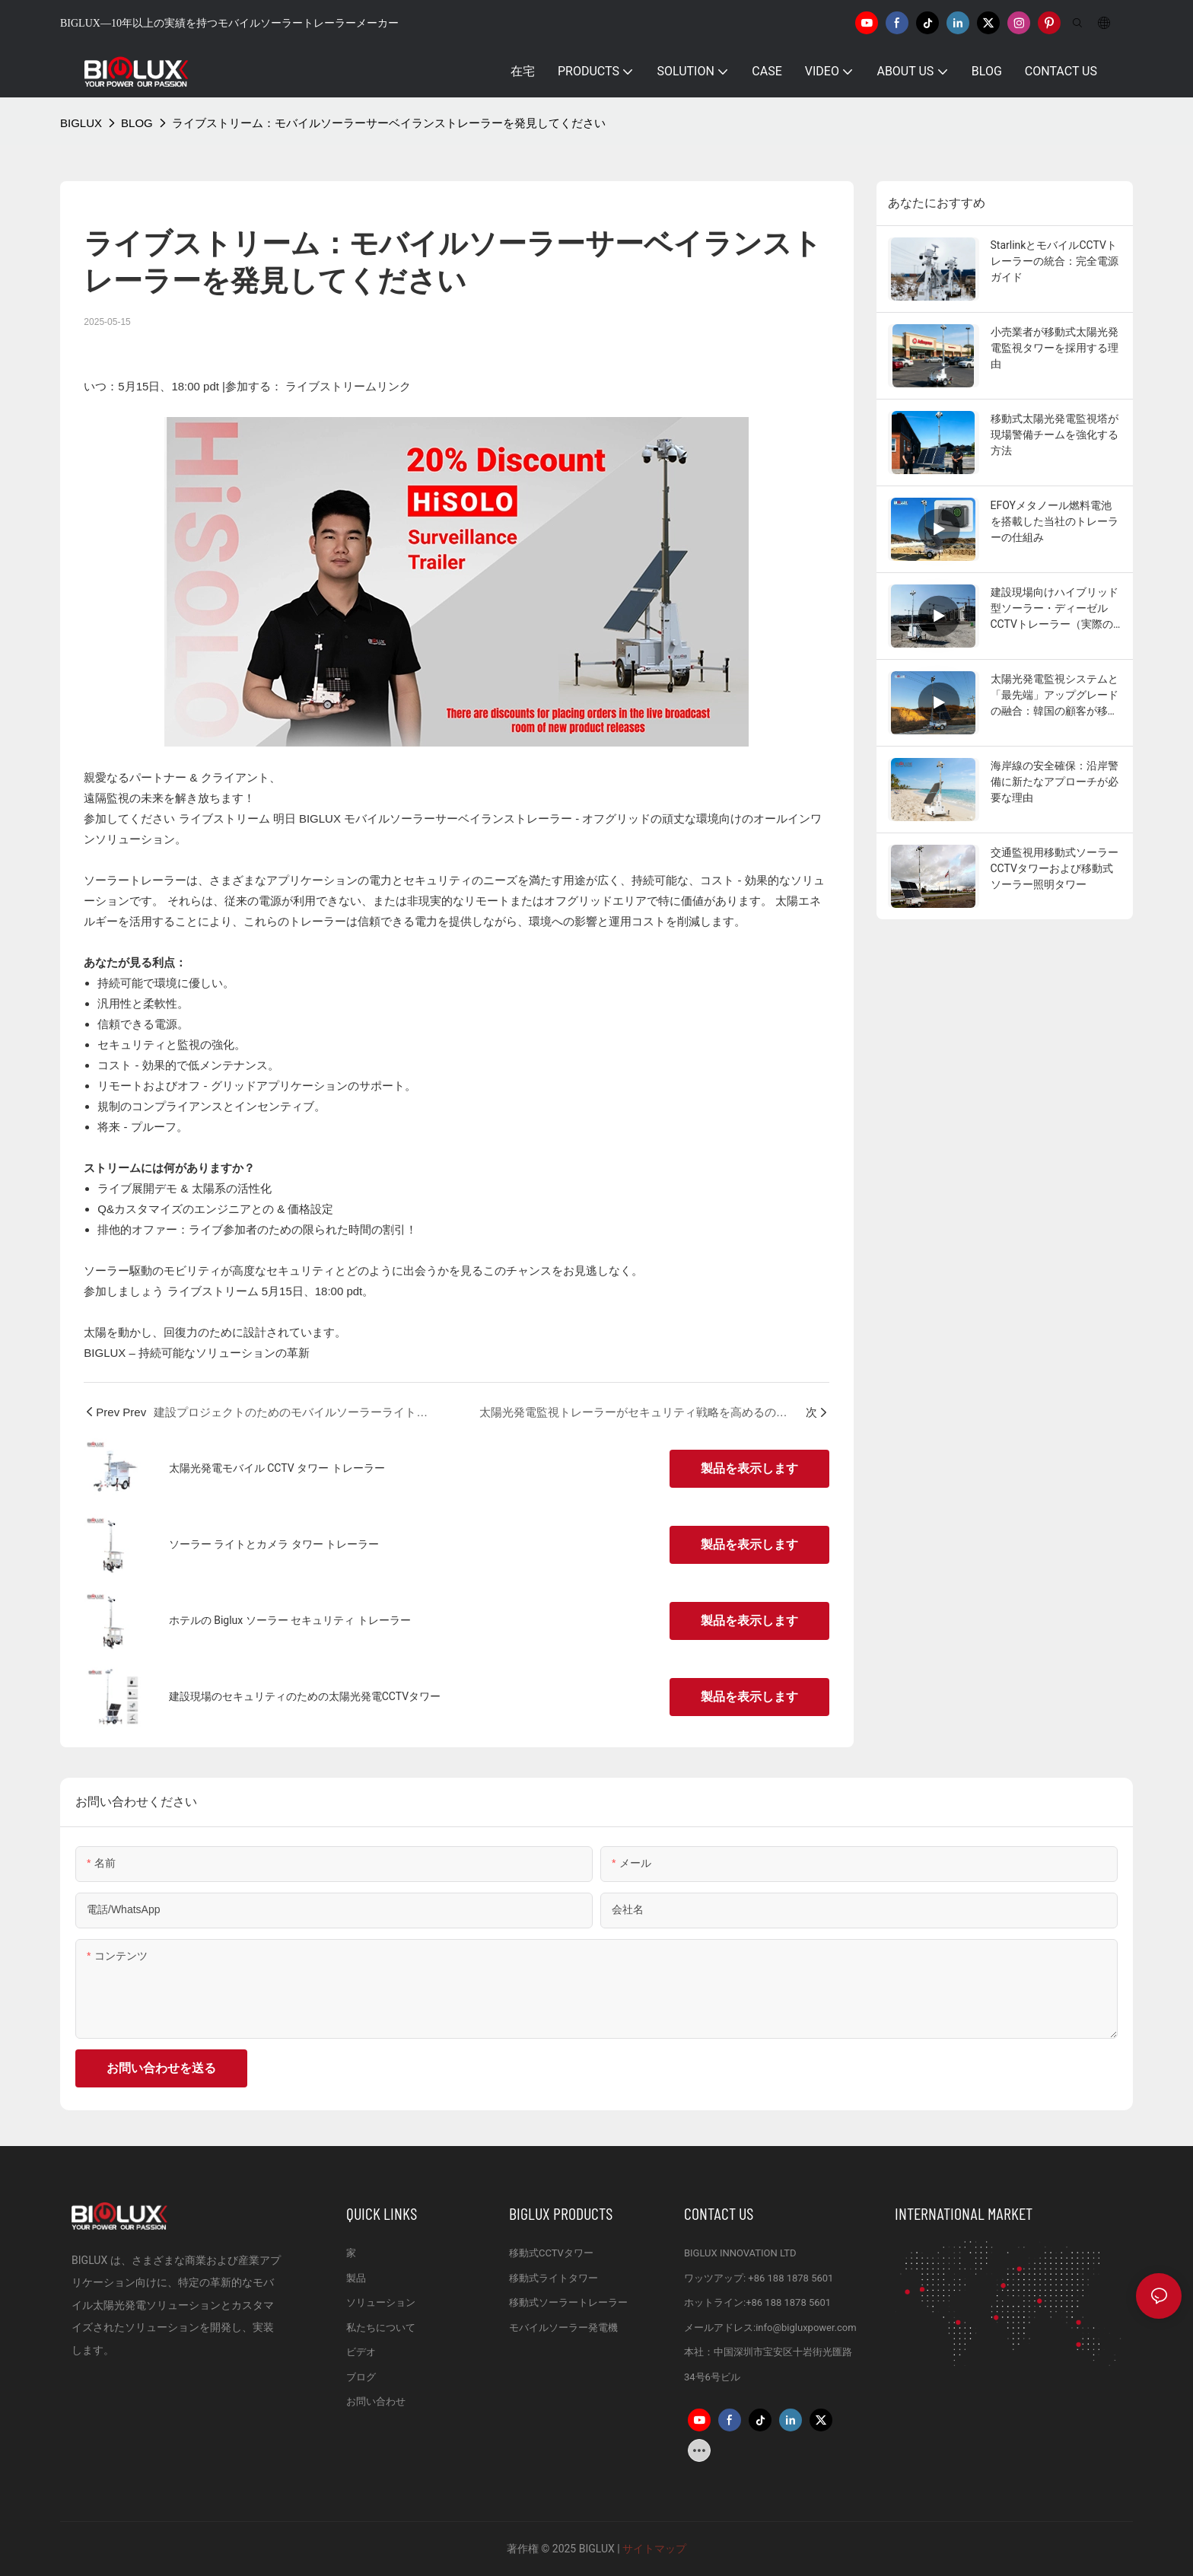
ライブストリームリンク (348, 386)
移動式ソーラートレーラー (568, 2302)
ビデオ (361, 2352)
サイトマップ (653, 2549)
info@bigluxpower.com (806, 2327)
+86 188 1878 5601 (790, 2278)
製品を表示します (749, 1468)
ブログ (361, 2377)
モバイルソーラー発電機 (563, 2327)
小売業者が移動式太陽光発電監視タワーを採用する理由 (1054, 348)
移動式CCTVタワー (551, 2253)
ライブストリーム (226, 818)
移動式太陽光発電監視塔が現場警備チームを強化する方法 (1054, 434)
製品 (356, 2278)
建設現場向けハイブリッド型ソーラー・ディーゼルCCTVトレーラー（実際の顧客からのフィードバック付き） (1054, 609)
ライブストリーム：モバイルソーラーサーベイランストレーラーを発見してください (389, 122)
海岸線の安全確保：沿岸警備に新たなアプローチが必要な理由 (1054, 781)
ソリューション (380, 2302)
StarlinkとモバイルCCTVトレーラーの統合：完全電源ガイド (1054, 261)
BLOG (137, 122)
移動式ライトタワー (553, 2278)
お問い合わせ (376, 2401)
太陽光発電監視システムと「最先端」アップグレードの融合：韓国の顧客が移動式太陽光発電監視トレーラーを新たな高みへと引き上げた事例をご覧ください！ (1054, 696)
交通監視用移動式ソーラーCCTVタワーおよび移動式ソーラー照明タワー (1054, 868)
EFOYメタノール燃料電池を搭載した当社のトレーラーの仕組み (1054, 521)
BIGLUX (81, 122)
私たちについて (380, 2327)
